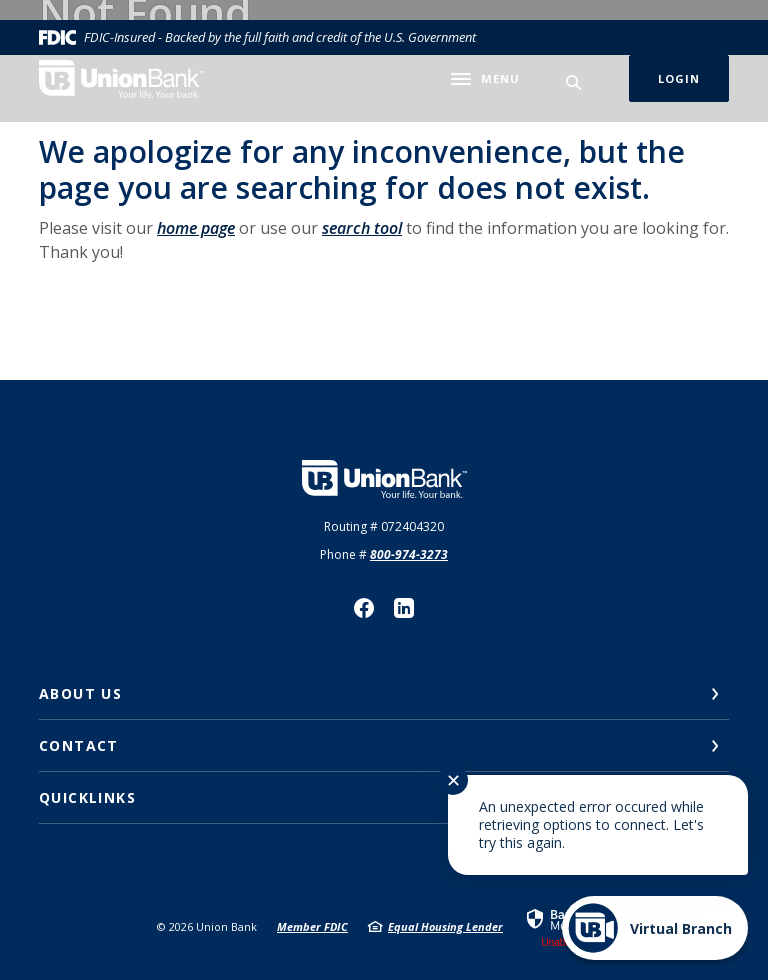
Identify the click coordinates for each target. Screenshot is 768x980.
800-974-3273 (409, 554)
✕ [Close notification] (453, 780)
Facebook (364, 608)
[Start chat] (655, 928)
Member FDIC (312, 926)
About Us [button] (80, 693)
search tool (362, 228)
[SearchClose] (574, 82)
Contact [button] (79, 745)
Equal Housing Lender (445, 926)
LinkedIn (404, 608)
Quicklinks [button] (87, 797)
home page (196, 228)
